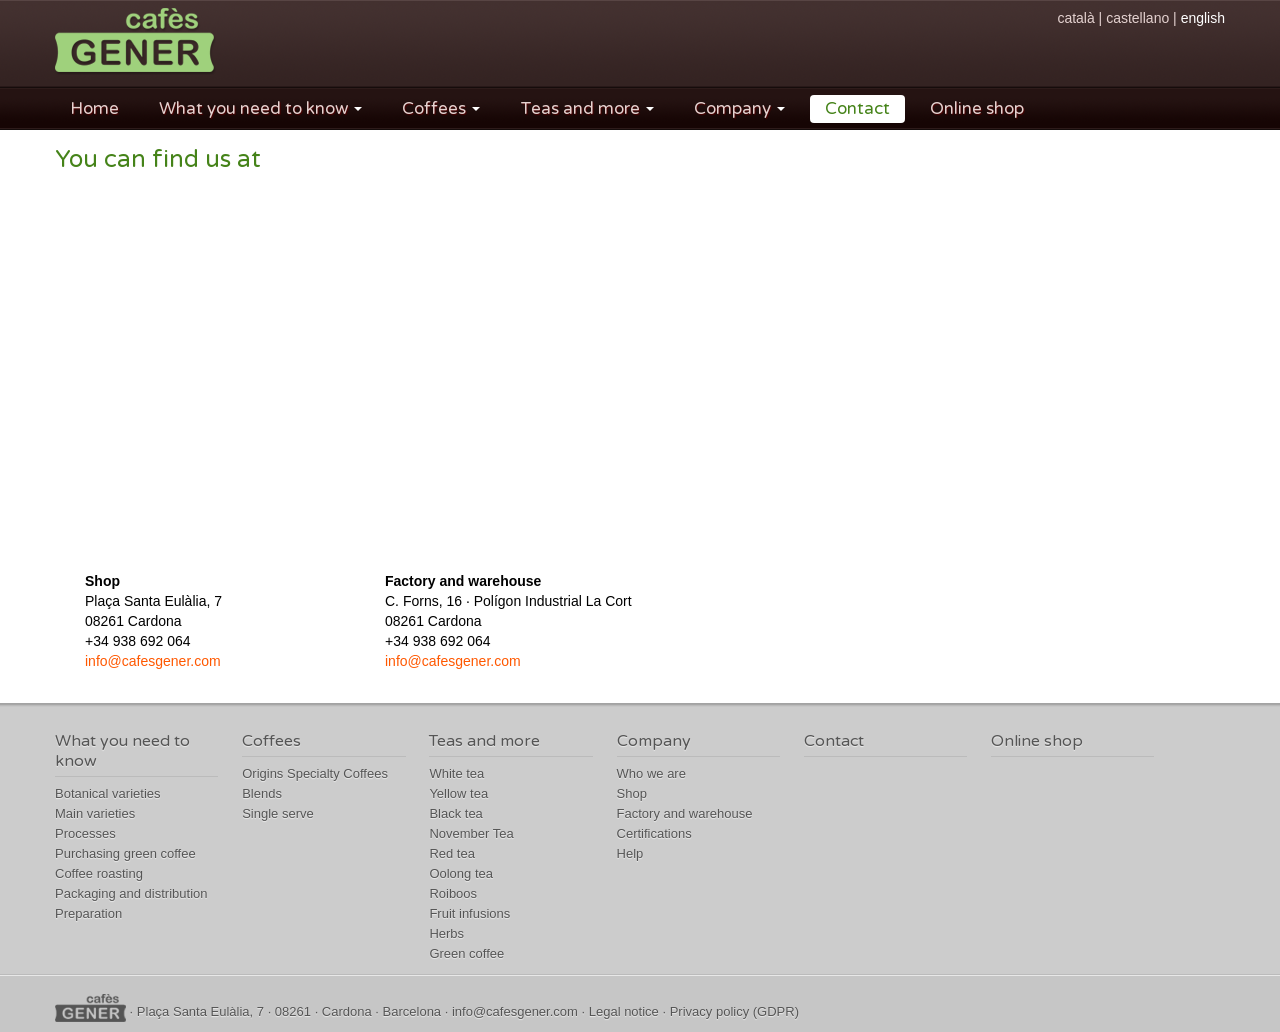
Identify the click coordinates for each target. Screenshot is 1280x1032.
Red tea (452, 853)
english (1203, 18)
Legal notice (624, 1011)
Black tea (455, 813)
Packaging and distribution (131, 893)
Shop (632, 793)
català (1075, 18)
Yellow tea (458, 793)
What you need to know (260, 108)
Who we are (651, 773)
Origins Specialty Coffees (315, 773)
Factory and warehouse (685, 813)
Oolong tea (461, 873)
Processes (85, 833)
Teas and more (587, 108)
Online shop (977, 108)
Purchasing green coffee (125, 853)
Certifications (654, 833)
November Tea (471, 833)
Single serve (278, 813)
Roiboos (453, 893)
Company (739, 108)
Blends (262, 793)
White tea (456, 773)
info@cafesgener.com (153, 661)
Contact (857, 108)
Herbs (446, 933)
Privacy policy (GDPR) (734, 1011)
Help (630, 853)
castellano (1137, 18)
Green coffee (466, 953)
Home (94, 108)
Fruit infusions (469, 913)
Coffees (441, 108)
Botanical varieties (108, 793)
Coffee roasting (99, 873)
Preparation (88, 913)
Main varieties (95, 813)
